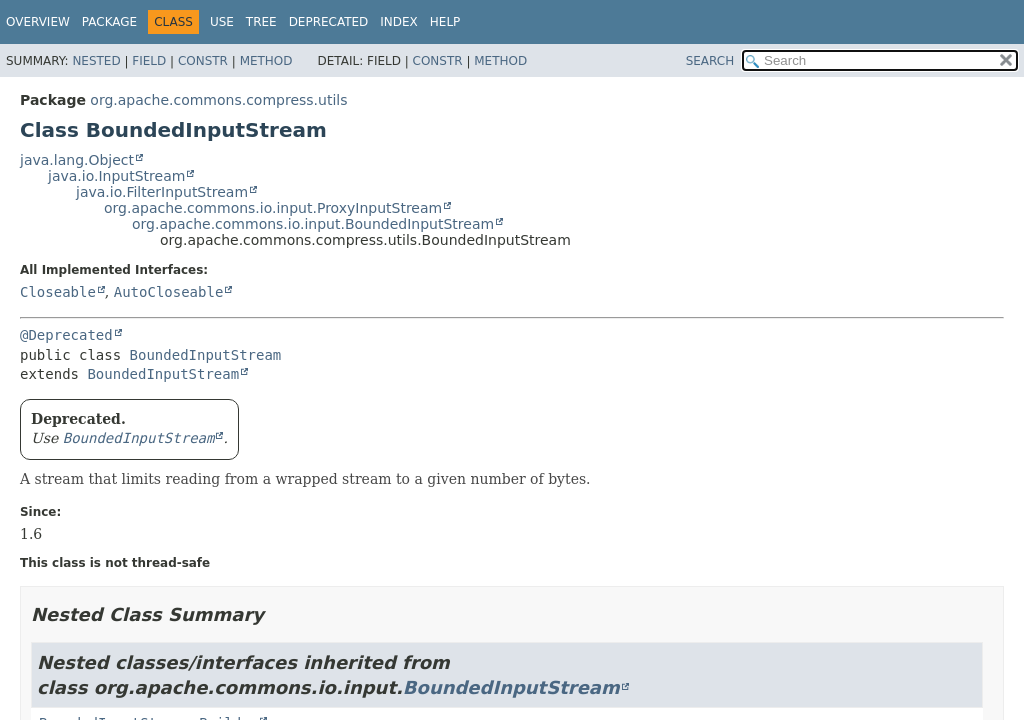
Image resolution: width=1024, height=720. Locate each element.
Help (445, 22)
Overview (38, 22)
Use (222, 22)
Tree (261, 22)
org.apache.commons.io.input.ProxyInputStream (273, 208)
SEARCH (710, 61)
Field (149, 61)
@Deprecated (66, 335)
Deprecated (329, 22)
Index (399, 22)
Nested (96, 61)
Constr (203, 61)
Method (266, 61)
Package (109, 22)
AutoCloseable (169, 292)
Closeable (58, 292)
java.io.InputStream (116, 176)
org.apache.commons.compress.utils (218, 100)
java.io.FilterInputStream (162, 192)
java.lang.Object (77, 160)
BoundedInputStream (206, 355)
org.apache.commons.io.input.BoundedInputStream (313, 224)
